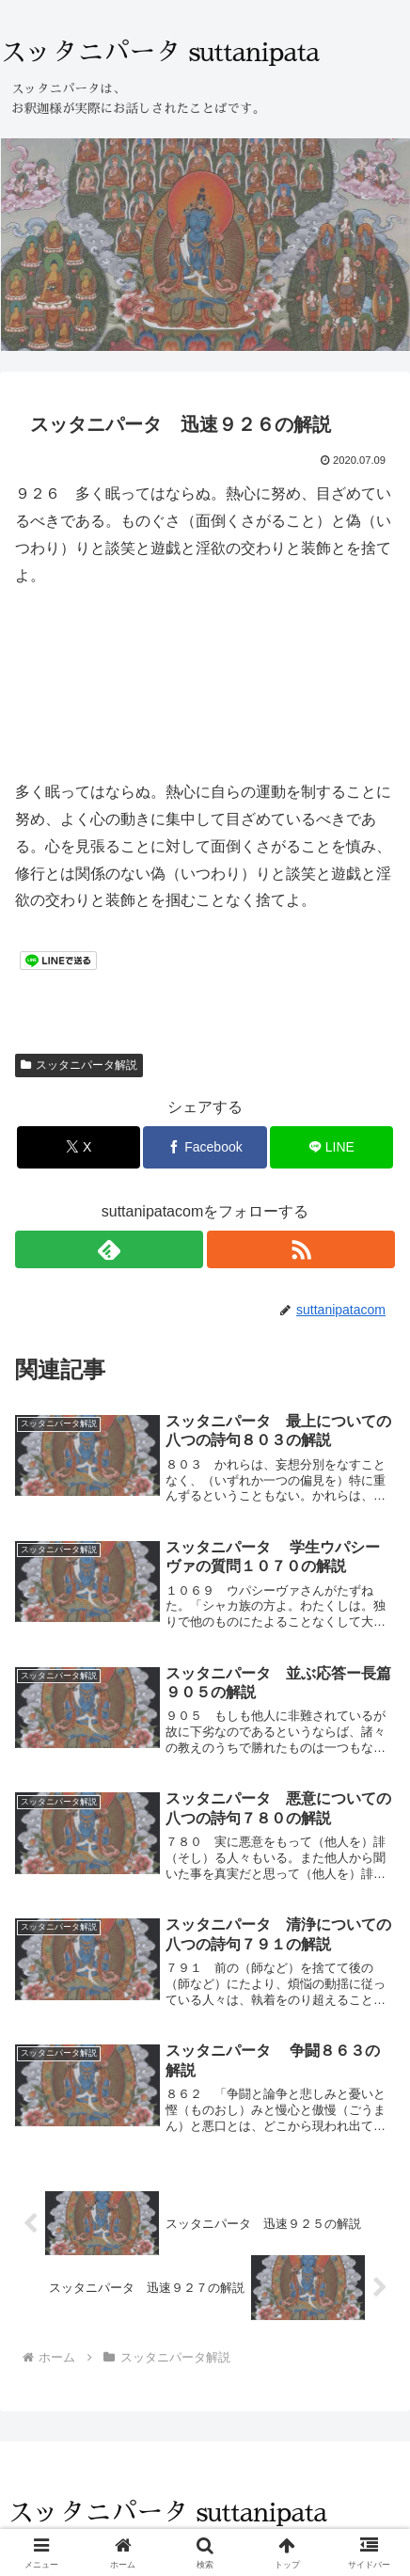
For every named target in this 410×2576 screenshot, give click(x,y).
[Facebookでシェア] (204, 1147)
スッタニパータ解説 (79, 1065)
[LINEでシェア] (331, 1147)
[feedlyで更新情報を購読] (109, 1249)
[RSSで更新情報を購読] (301, 1249)
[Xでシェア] (78, 1147)
